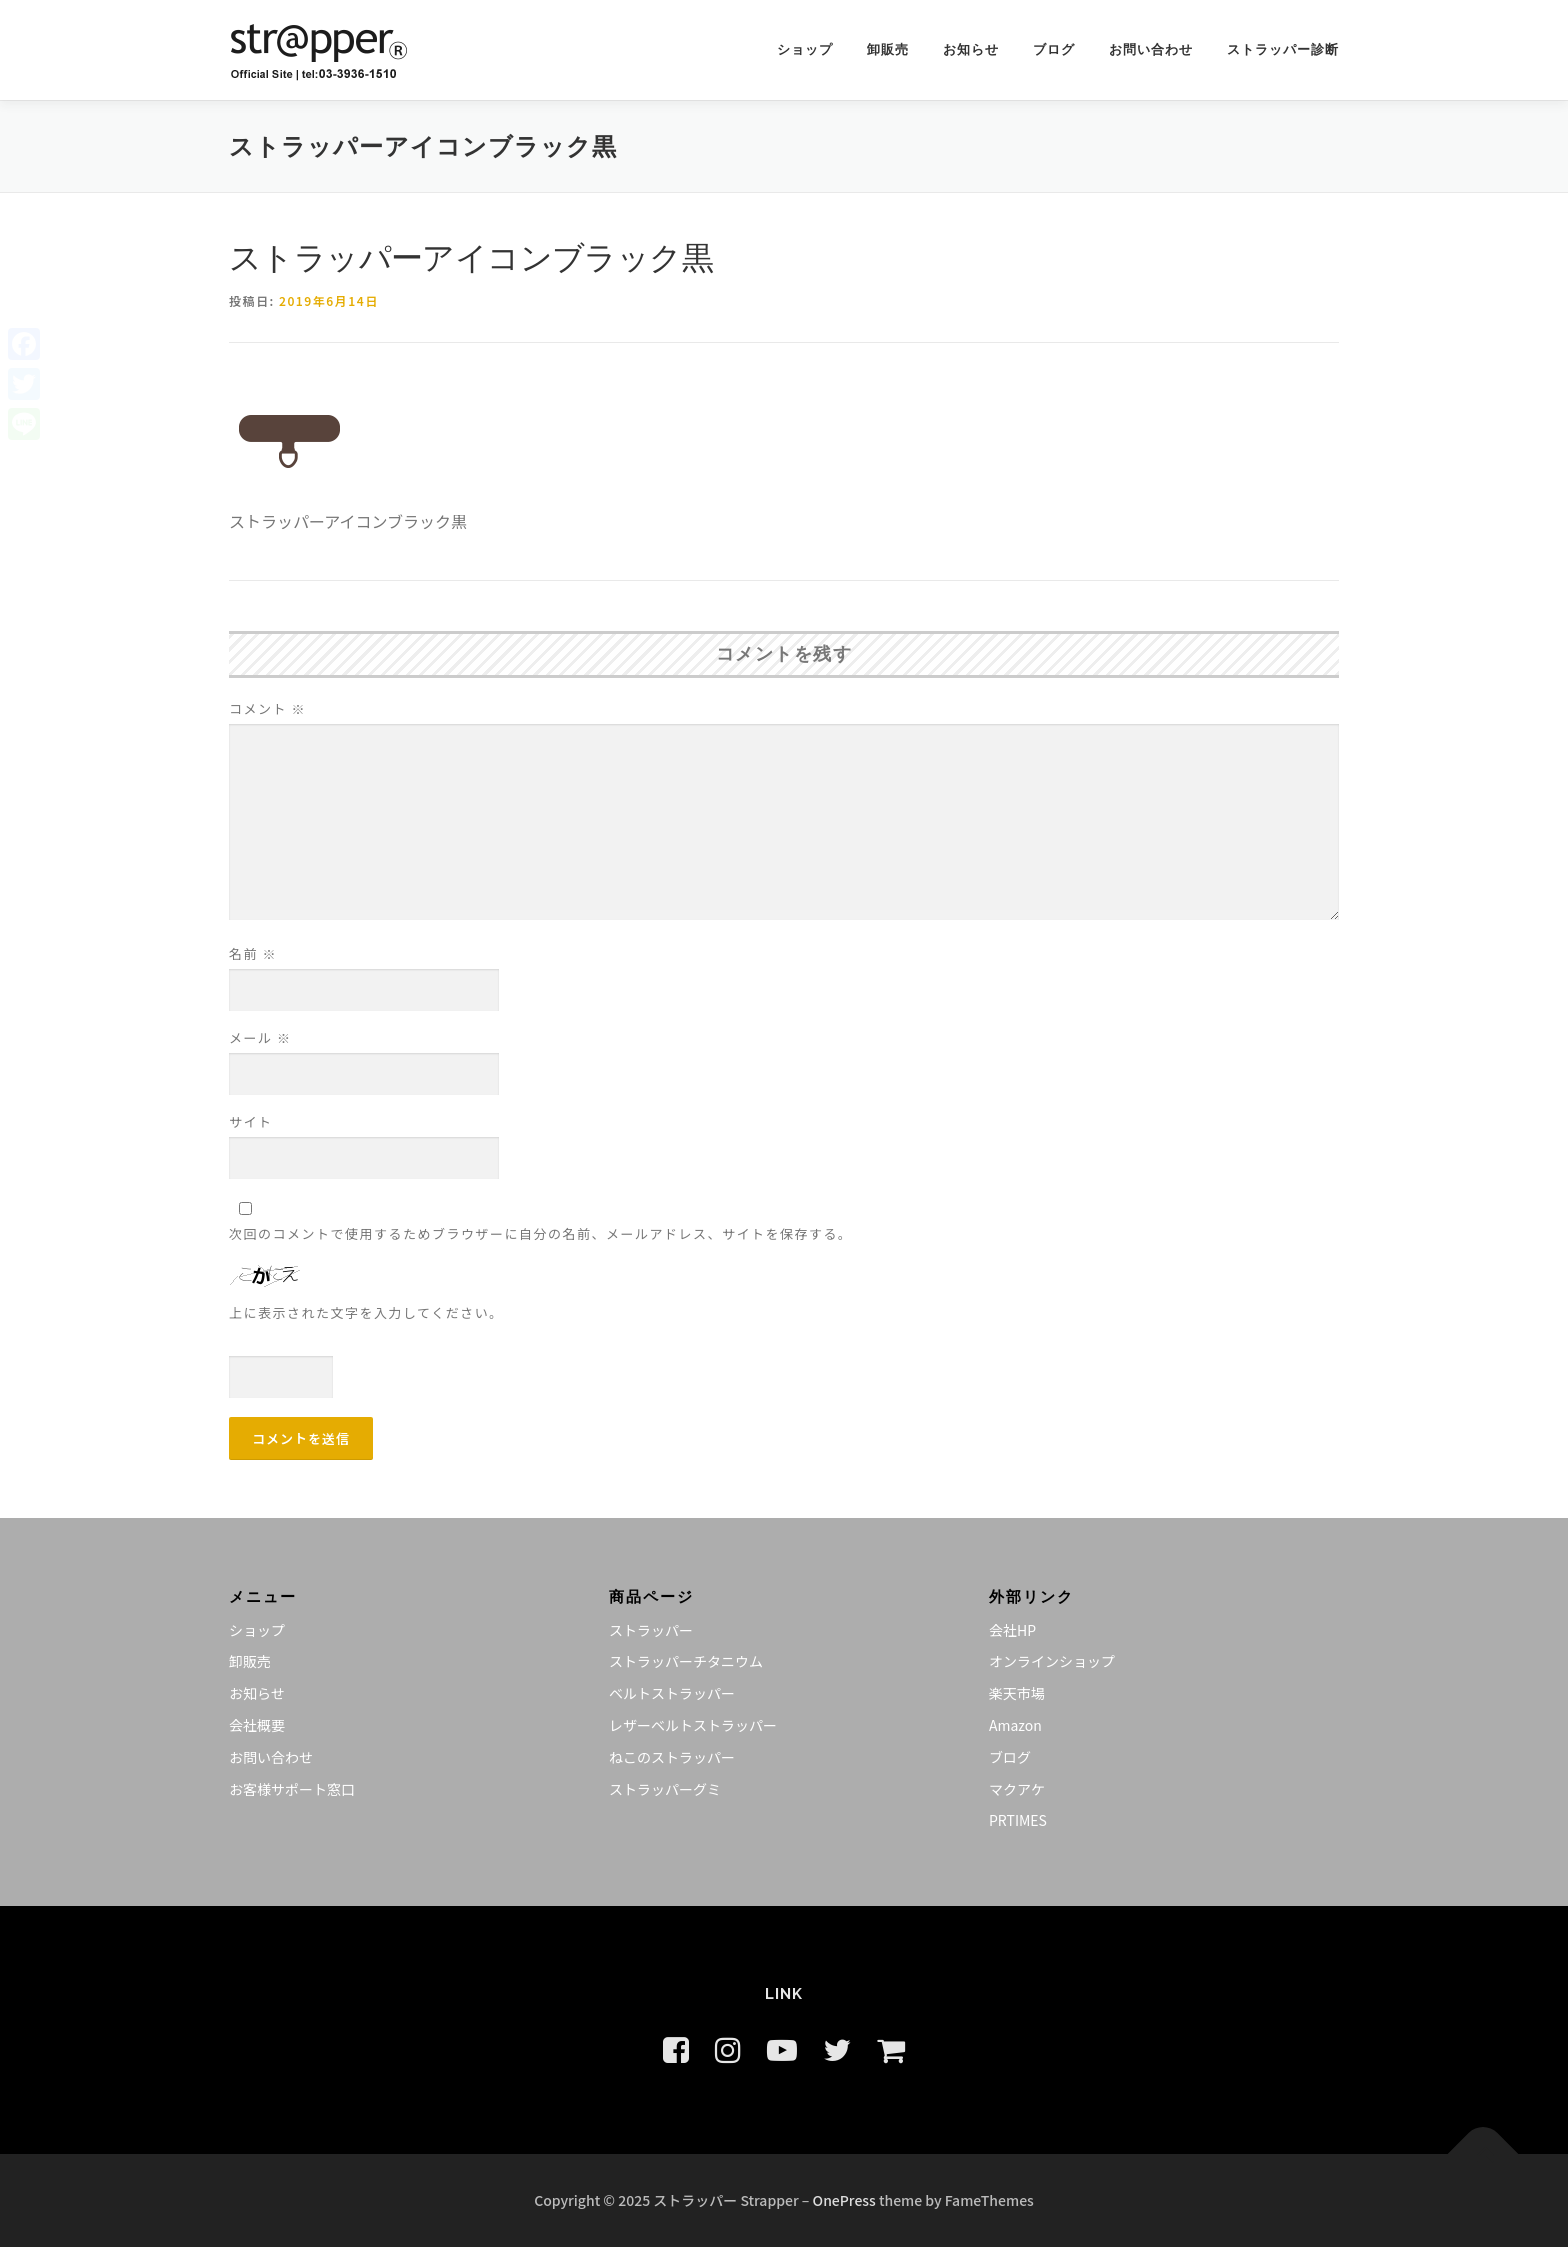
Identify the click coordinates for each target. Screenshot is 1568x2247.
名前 (253, 953)
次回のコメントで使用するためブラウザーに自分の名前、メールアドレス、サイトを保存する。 (541, 1233)
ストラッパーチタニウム (686, 1661)
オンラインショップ (1052, 1661)
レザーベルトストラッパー (693, 1725)
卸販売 (888, 49)
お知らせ (971, 49)
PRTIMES (1018, 1820)
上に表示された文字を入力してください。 (366, 1312)
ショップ (805, 49)
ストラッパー (651, 1630)
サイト (251, 1121)
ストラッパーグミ (665, 1789)
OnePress (844, 2200)
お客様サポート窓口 (292, 1789)
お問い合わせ (1151, 49)
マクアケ (1017, 1789)
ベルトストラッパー (672, 1693)
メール (260, 1037)
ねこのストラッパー (672, 1757)
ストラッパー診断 (1283, 49)
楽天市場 (1017, 1693)
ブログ (1054, 49)
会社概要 (257, 1725)
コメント (267, 708)
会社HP (1012, 1630)
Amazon (1015, 1725)
